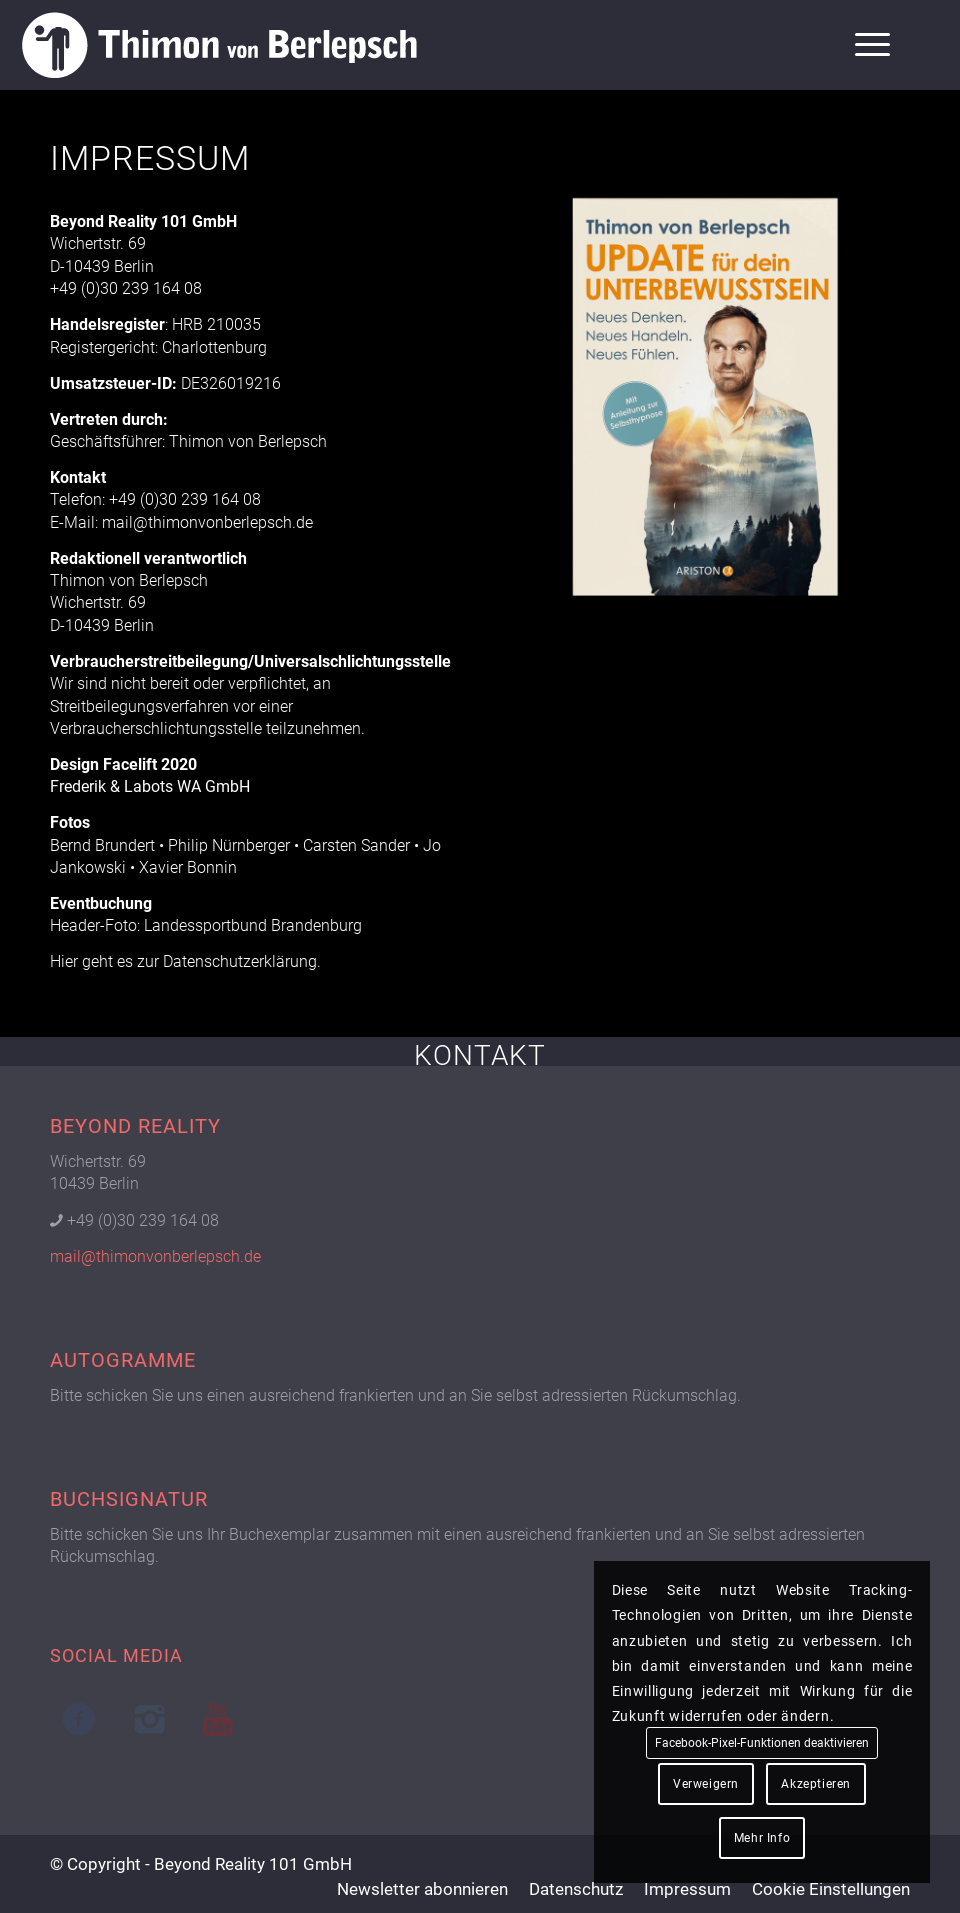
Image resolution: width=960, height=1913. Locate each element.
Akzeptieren (816, 1784)
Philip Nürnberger (229, 845)
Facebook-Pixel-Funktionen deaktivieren (762, 1743)
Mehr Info (762, 1838)
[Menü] (862, 45)
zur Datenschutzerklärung (227, 961)
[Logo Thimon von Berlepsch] (219, 45)
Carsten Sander (356, 845)
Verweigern (706, 1784)
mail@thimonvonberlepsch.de (207, 522)
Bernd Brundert (102, 845)
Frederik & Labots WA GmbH (150, 786)
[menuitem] (862, 45)
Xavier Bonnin (188, 867)
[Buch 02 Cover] (707, 402)
